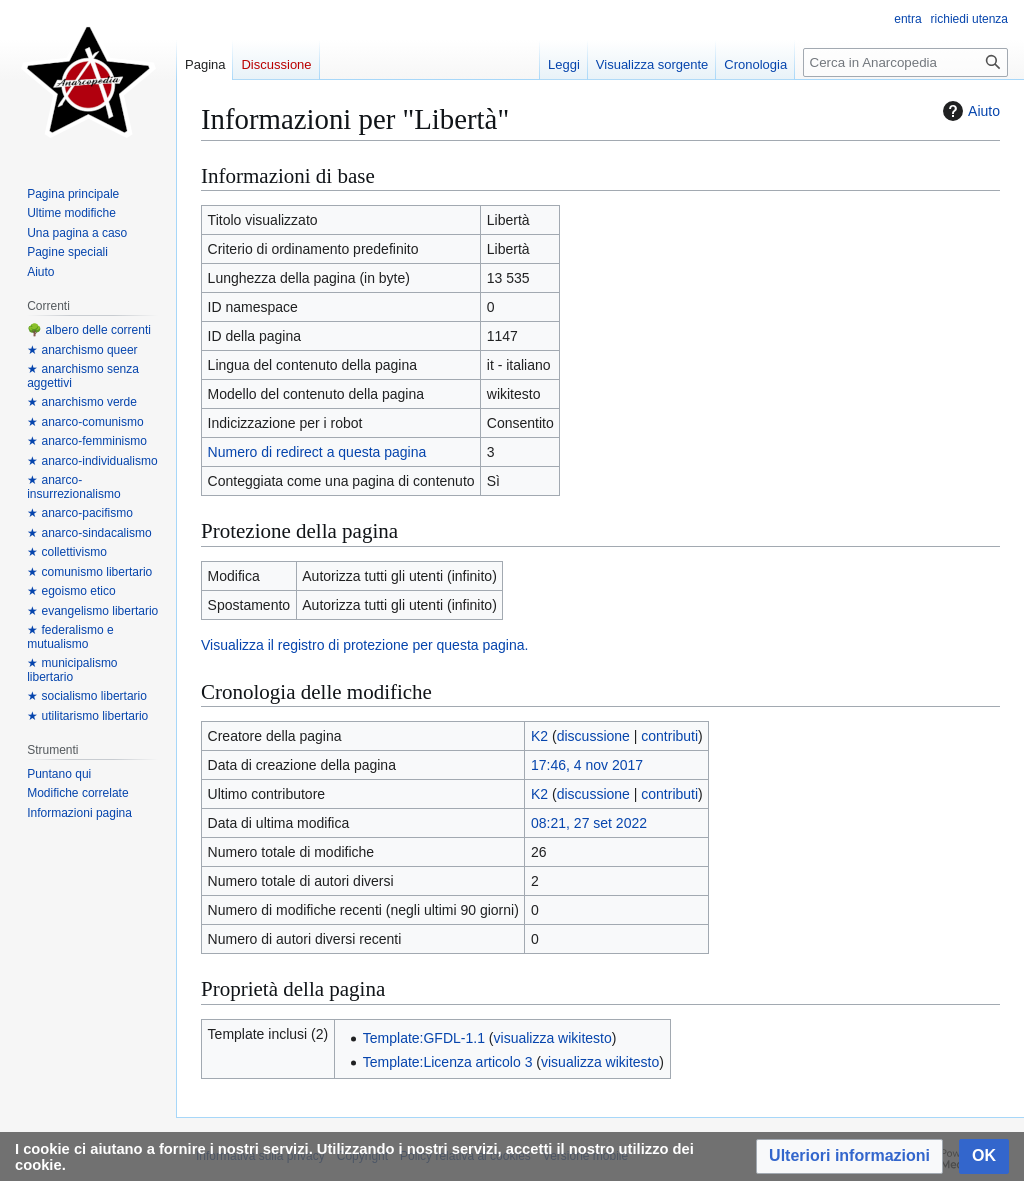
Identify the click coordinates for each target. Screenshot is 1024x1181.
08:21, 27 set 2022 (589, 823)
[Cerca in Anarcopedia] (905, 62)
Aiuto (969, 111)
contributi (669, 736)
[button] (849, 1156)
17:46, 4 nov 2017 (587, 765)
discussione (593, 736)
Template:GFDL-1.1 (424, 1038)
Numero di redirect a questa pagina (317, 452)
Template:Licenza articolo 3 (448, 1062)
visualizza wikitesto (553, 1038)
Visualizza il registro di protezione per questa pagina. (364, 645)
